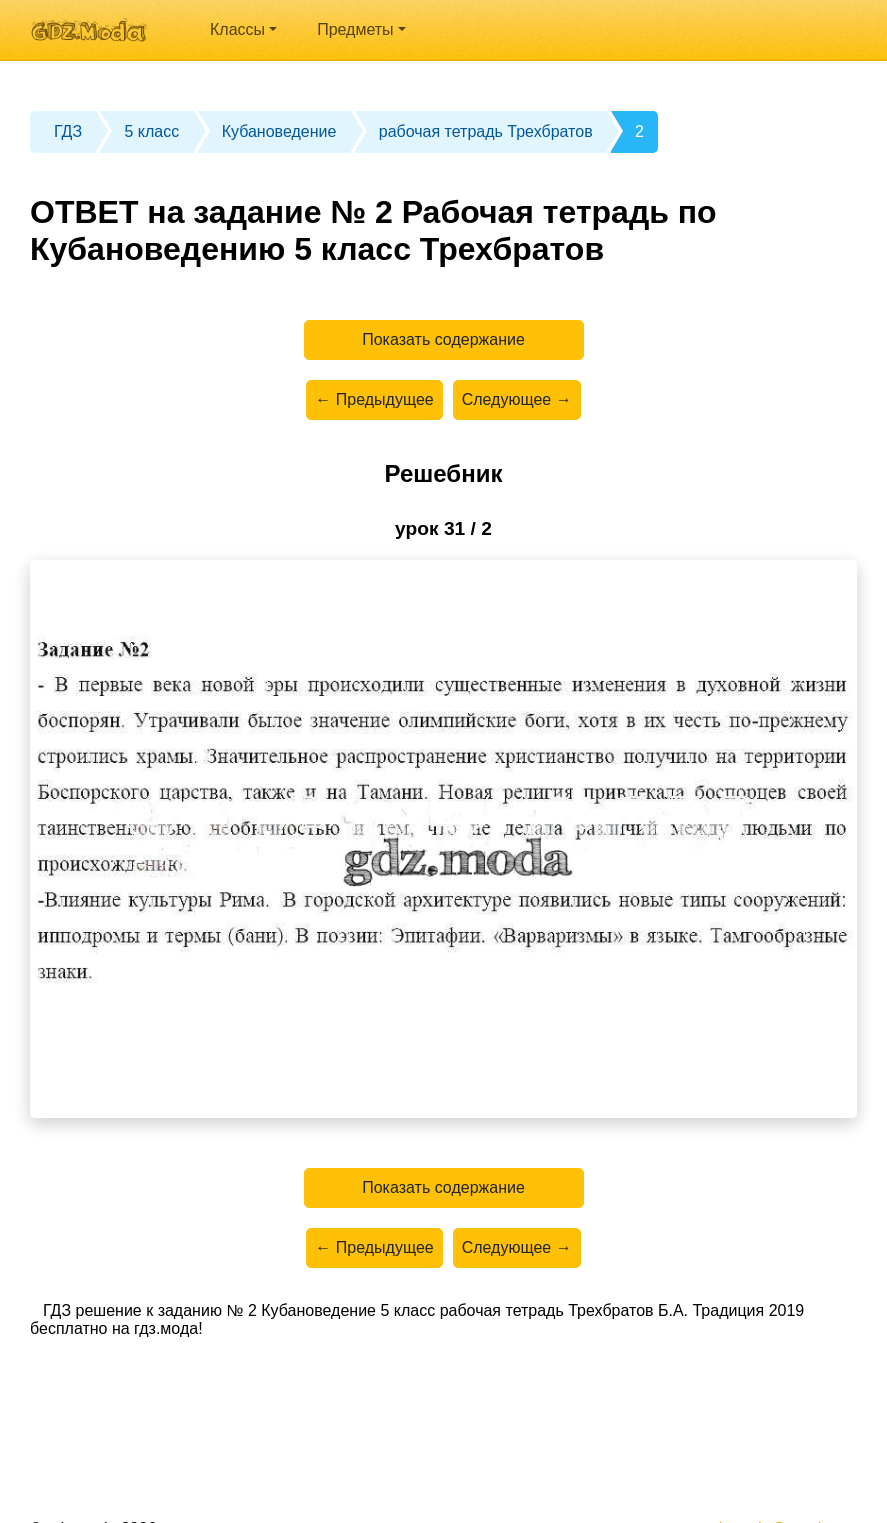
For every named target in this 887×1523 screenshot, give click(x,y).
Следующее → (517, 399)
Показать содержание (443, 339)
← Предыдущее (374, 399)
